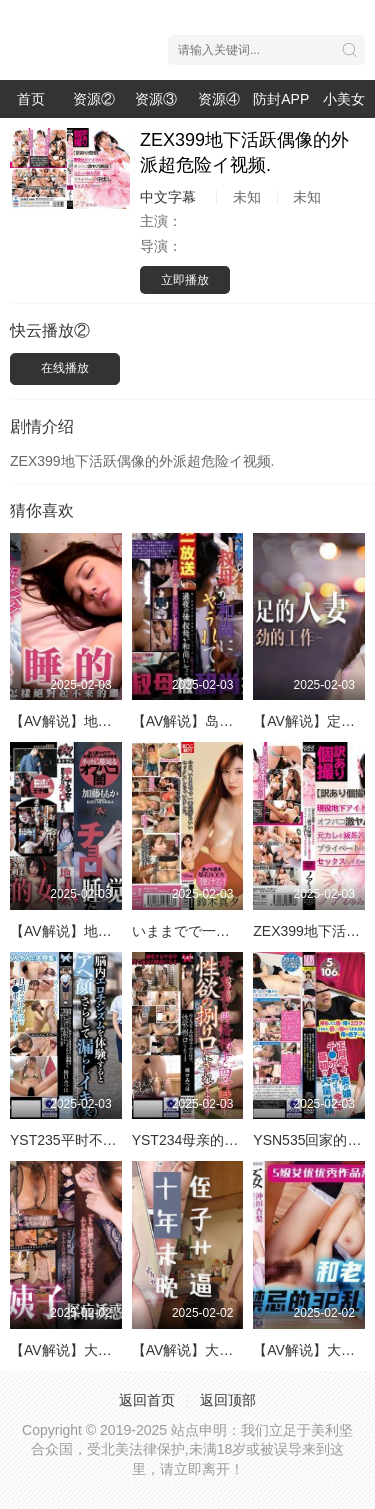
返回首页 (147, 1400)
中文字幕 (168, 197)
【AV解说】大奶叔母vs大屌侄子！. (241, 1350)
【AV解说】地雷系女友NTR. (98, 931)
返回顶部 (228, 1400)
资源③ (156, 99)
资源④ (219, 99)
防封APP (281, 99)
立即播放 (185, 280)
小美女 (344, 99)
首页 (31, 99)
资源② (94, 99)
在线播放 (65, 368)
